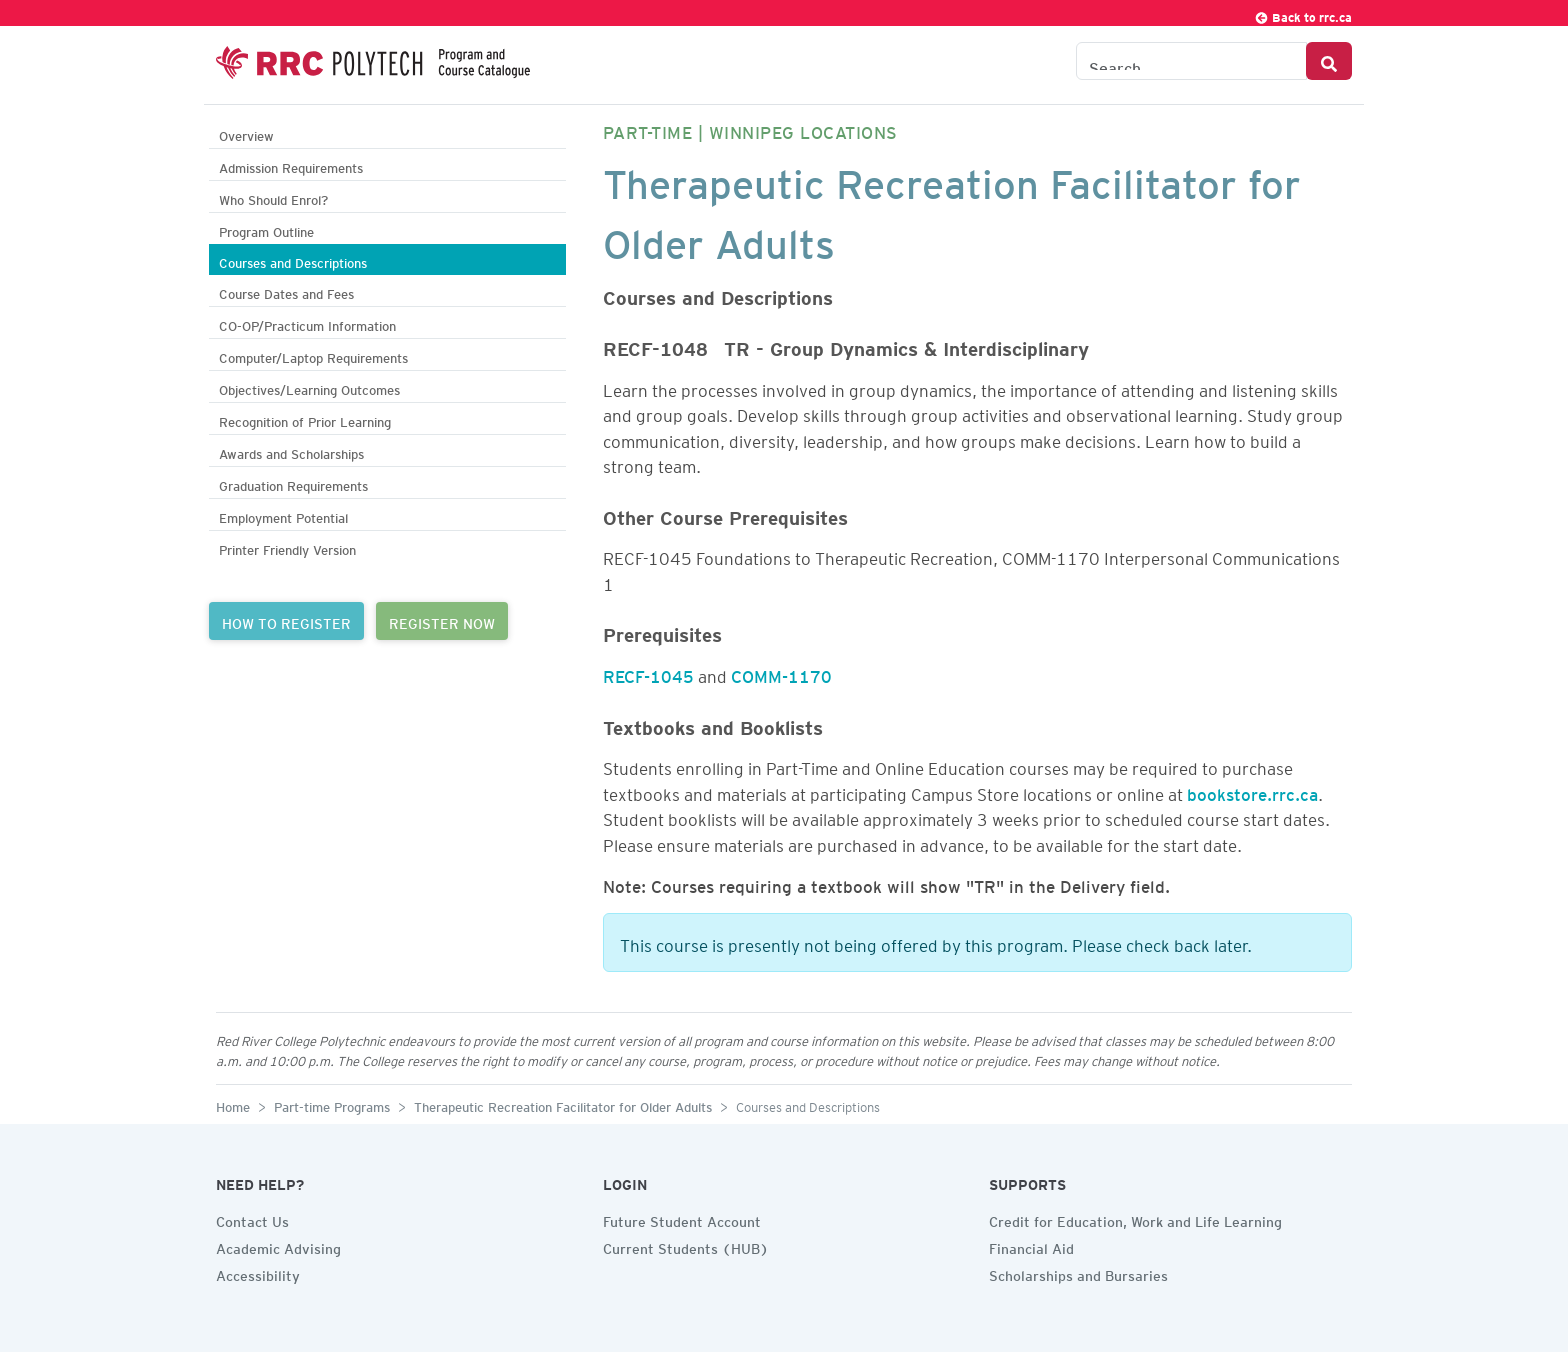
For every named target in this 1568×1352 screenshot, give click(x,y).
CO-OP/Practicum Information (307, 323)
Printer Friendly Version (287, 547)
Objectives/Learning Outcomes (309, 387)
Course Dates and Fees (286, 291)
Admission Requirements (291, 165)
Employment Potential (283, 515)
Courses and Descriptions (293, 260)
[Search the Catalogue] (1191, 61)
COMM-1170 (781, 673)
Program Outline (266, 229)
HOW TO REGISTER (286, 621)
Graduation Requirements (293, 483)
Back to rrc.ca (1303, 14)
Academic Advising (278, 1246)
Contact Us (252, 1219)
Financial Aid (1031, 1246)
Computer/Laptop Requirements (313, 355)
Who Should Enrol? (273, 197)
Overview (246, 133)
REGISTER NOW (442, 621)
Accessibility (258, 1273)
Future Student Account (682, 1219)
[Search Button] (1329, 61)
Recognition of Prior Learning (305, 419)
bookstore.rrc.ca (1252, 791)
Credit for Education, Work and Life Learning (1135, 1219)
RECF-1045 (648, 673)
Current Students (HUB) (686, 1246)
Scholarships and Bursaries (1078, 1273)
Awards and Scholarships (291, 451)
